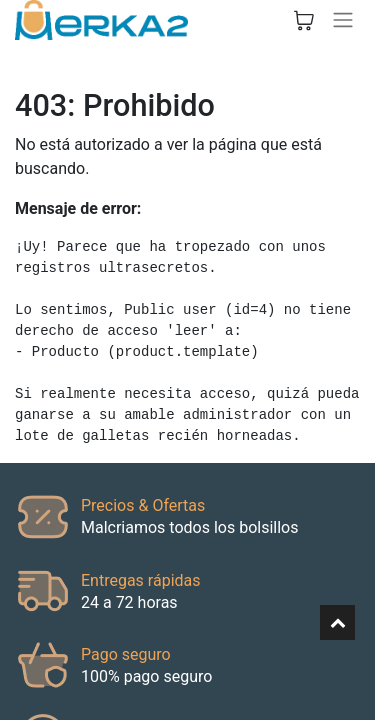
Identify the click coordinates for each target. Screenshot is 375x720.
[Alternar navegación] (343, 20)
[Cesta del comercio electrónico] (304, 20)
